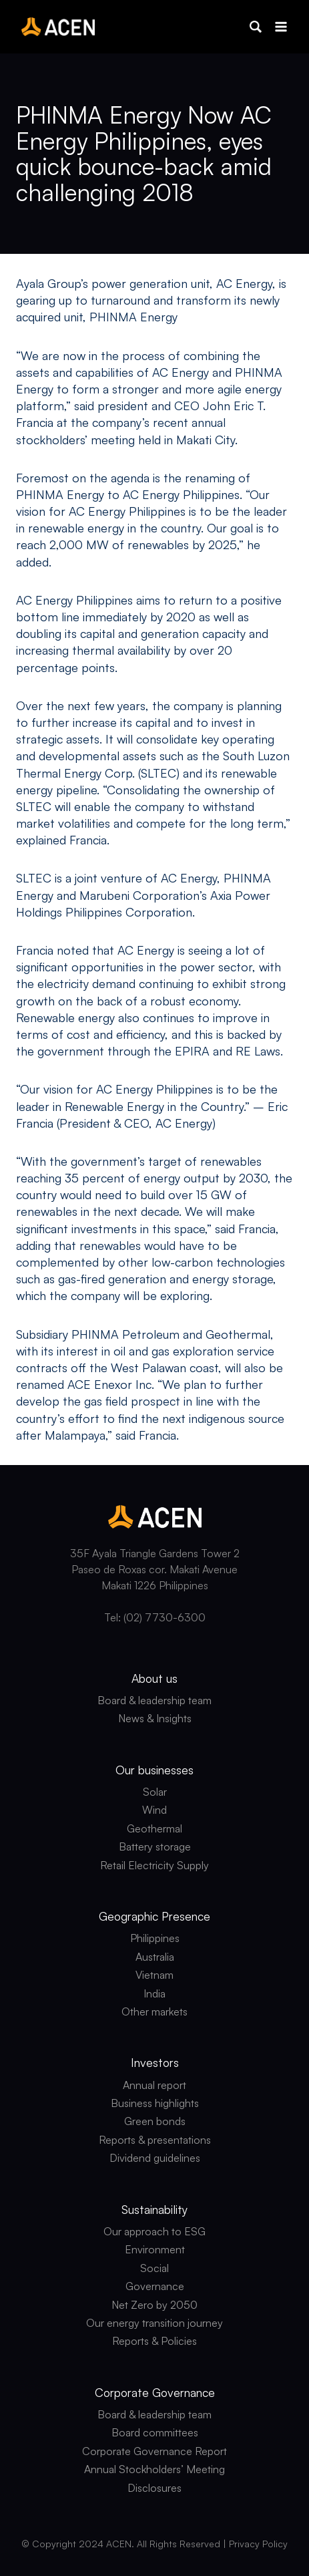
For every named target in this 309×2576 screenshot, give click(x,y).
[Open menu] (280, 26)
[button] (256, 27)
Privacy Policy (258, 2543)
